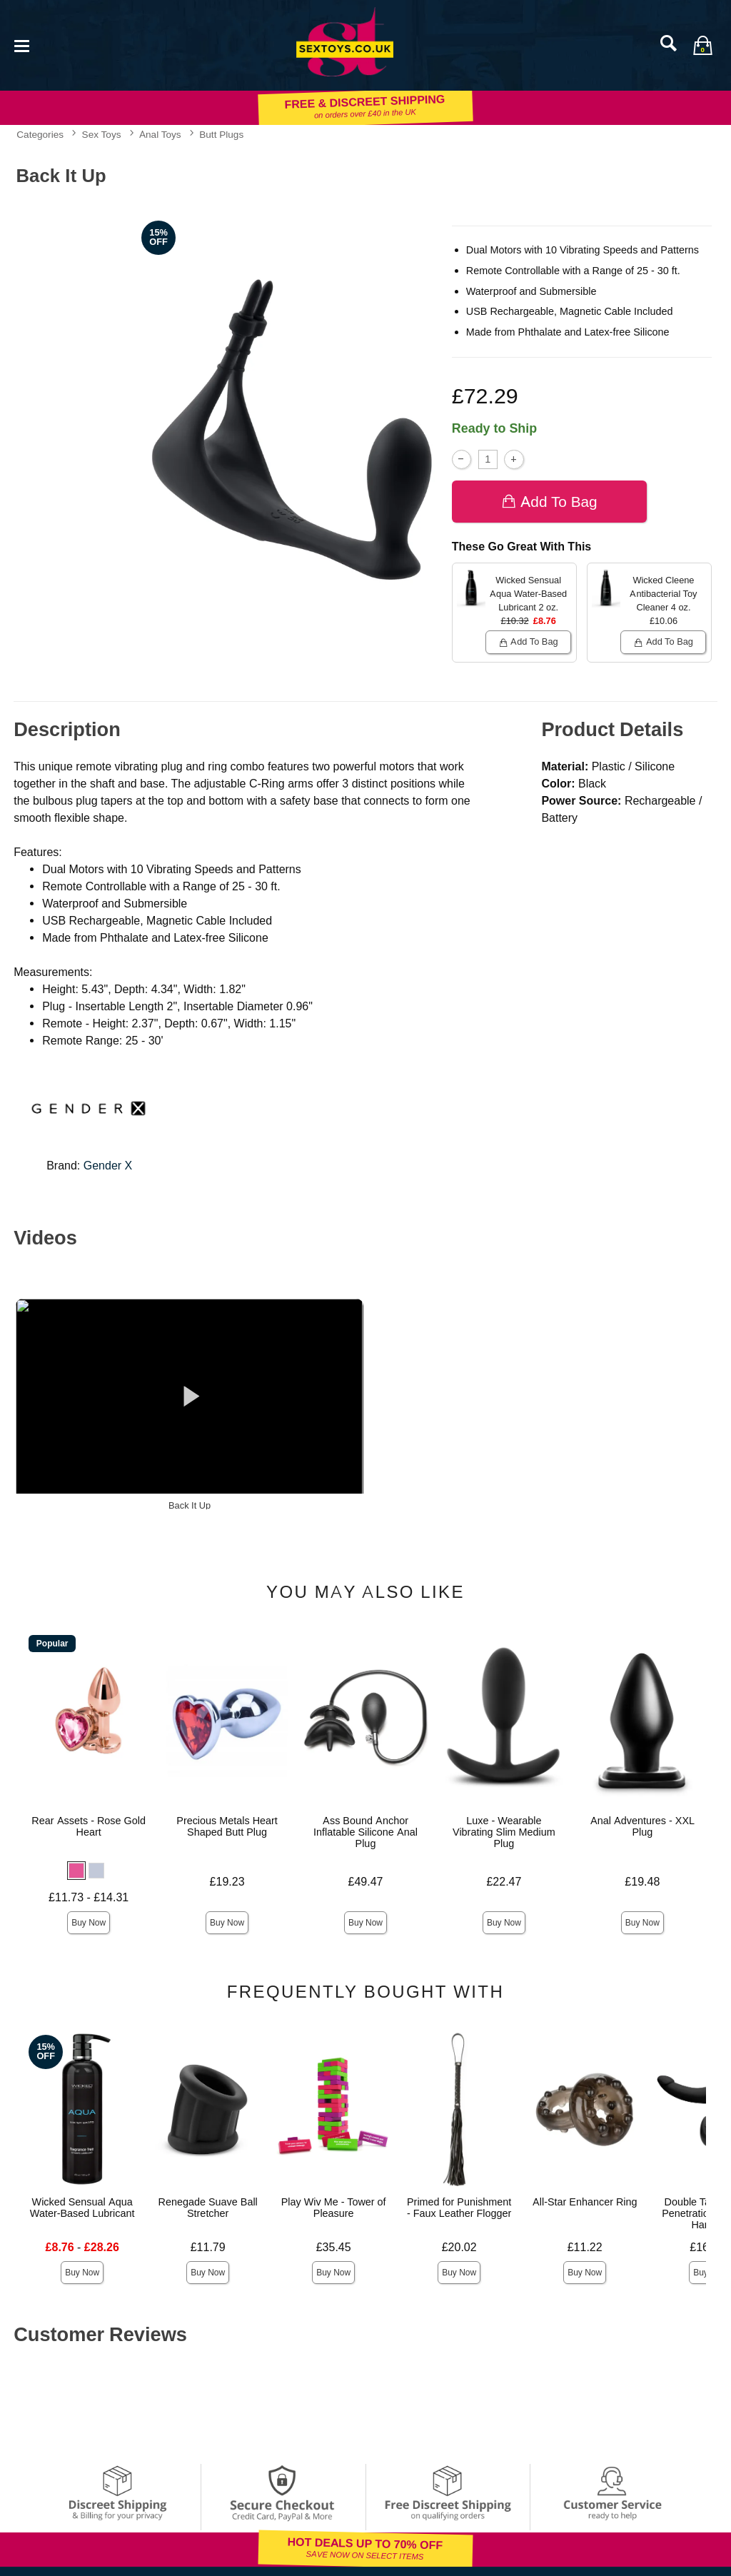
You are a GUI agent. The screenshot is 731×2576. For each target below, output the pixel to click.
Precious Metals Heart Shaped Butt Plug (227, 1826)
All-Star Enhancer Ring (585, 2201)
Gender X (108, 1165)
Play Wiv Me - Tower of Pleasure (333, 2207)
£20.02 (459, 2247)
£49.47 (365, 1881)
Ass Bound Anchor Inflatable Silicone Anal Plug (365, 1832)
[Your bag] (702, 45)
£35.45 (333, 2247)
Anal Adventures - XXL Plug (642, 1826)
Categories (40, 134)
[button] (76, 1870)
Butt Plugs (221, 134)
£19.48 (642, 1881)
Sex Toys (101, 134)
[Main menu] (21, 44)
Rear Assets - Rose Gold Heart (88, 1826)
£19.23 (227, 1881)
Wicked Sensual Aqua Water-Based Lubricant (82, 2207)
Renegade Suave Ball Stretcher (208, 2207)
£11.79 (208, 2247)
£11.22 (585, 2247)
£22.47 (503, 1881)
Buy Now (88, 1923)
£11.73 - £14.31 (88, 1897)
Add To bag (549, 501)
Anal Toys (160, 134)
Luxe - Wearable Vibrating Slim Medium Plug (504, 1832)
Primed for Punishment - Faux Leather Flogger (459, 2207)
